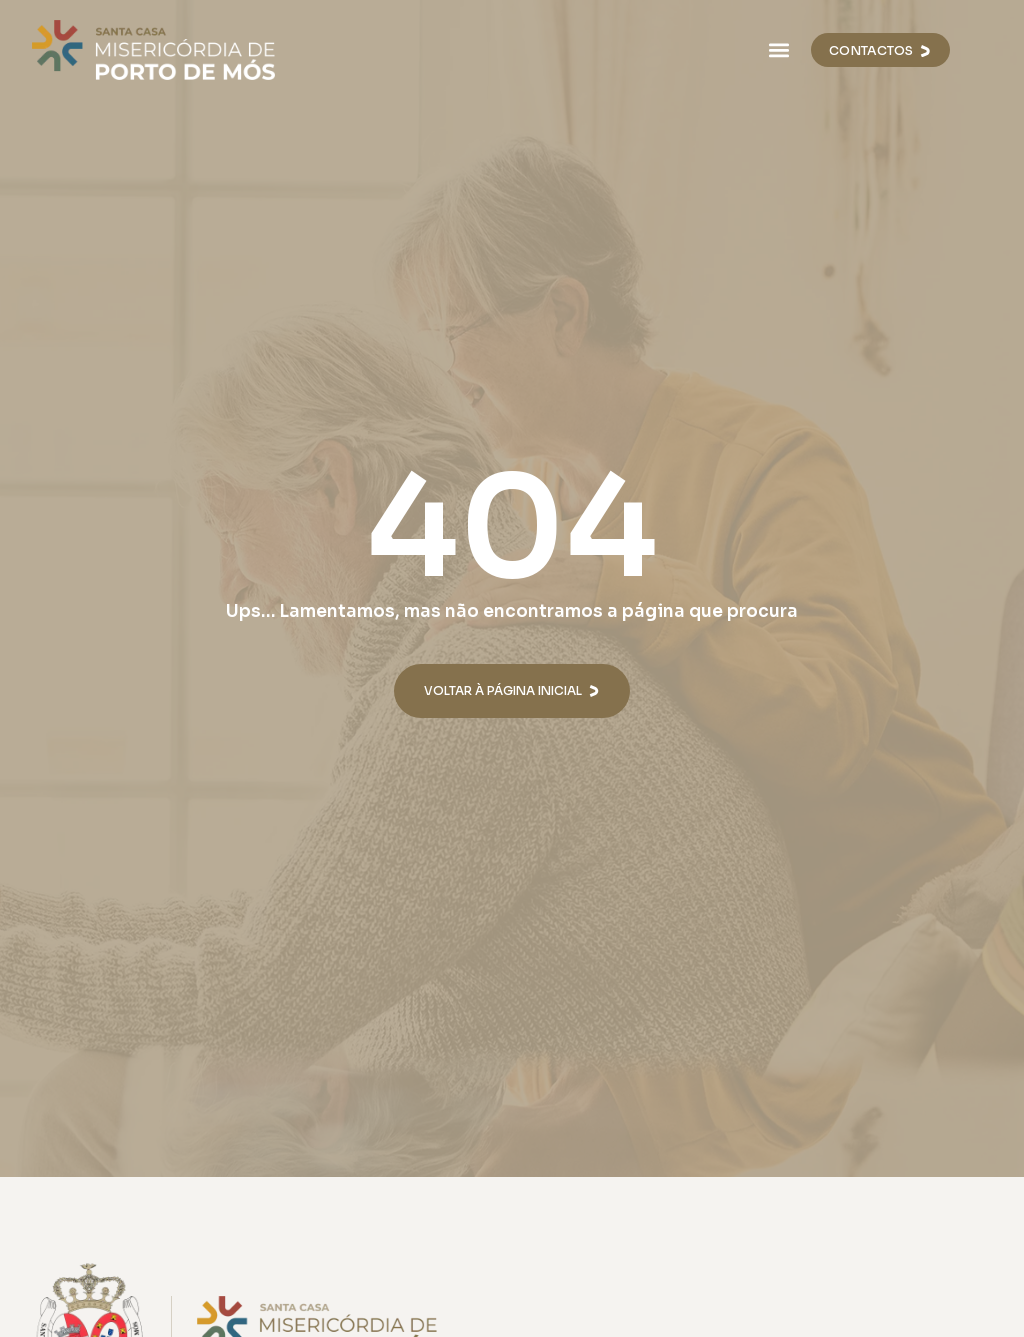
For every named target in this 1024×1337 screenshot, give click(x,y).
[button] (778, 50)
